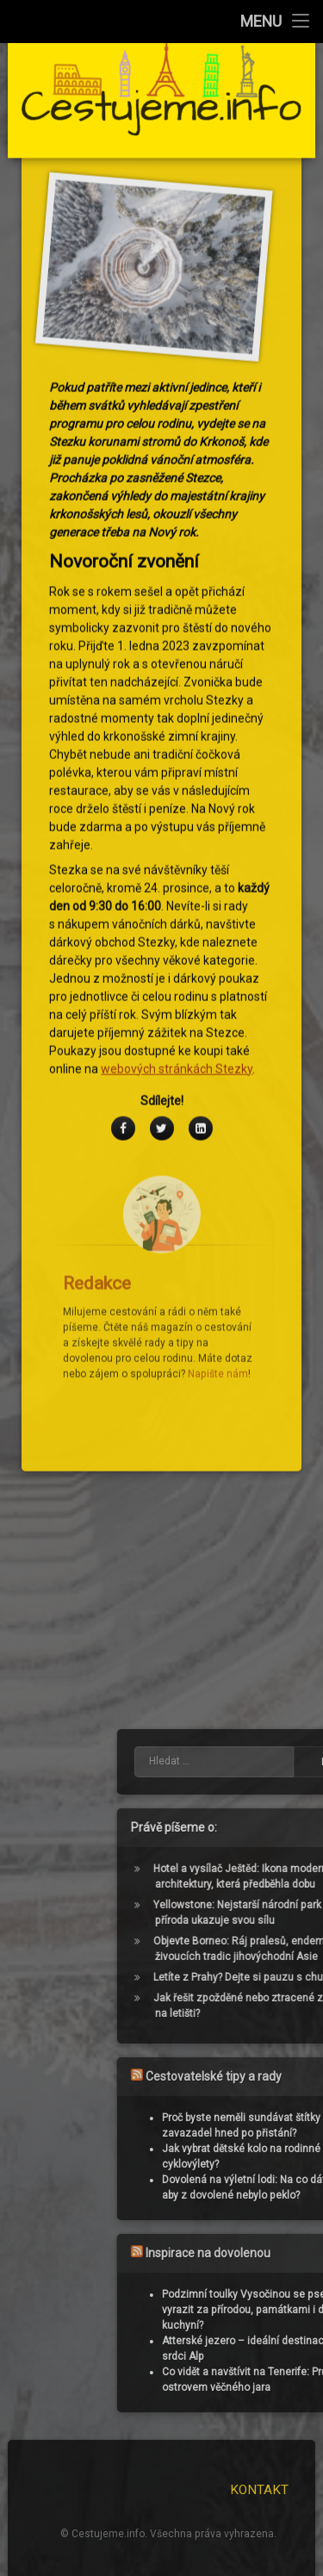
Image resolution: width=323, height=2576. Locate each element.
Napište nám (218, 1151)
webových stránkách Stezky (176, 845)
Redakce (97, 1059)
